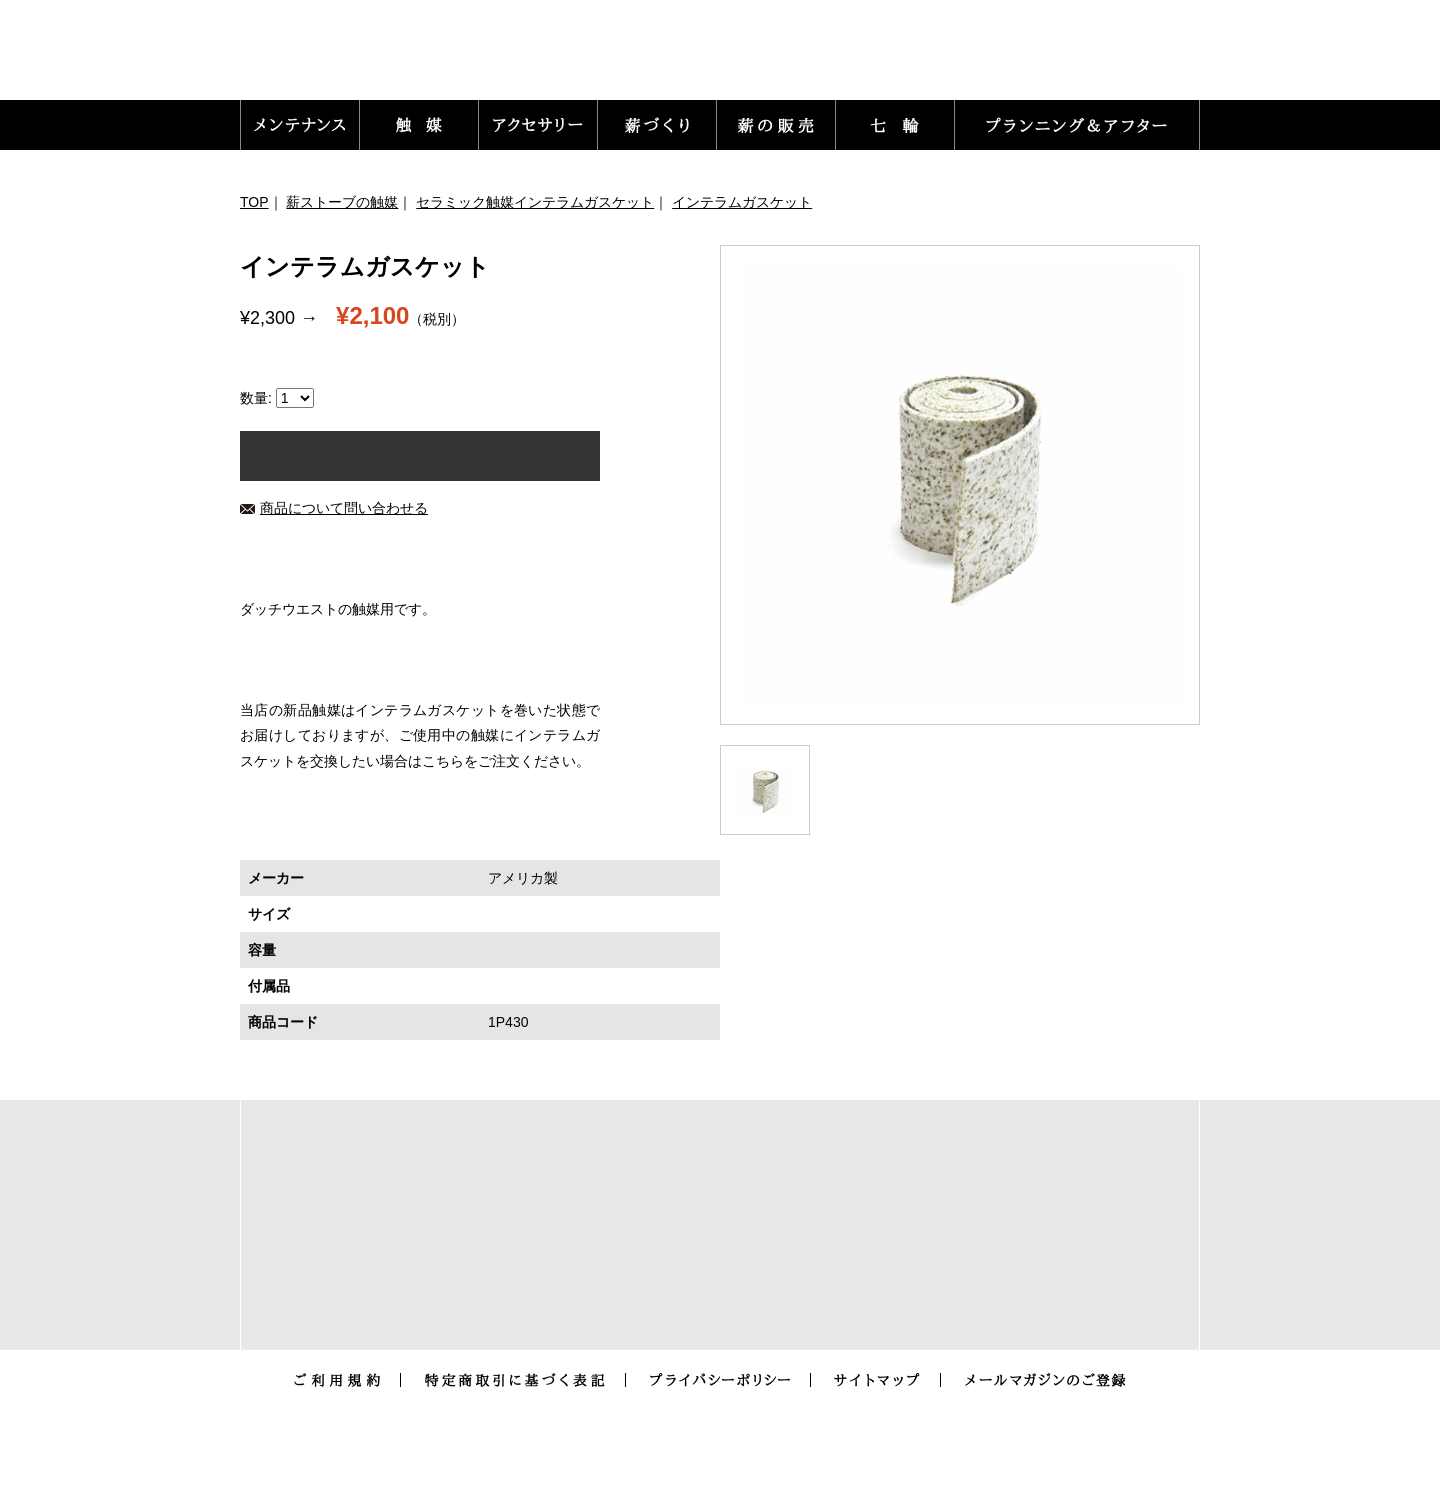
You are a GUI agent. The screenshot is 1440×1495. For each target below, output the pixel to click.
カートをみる (1120, 60)
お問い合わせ (943, 60)
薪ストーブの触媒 (342, 202)
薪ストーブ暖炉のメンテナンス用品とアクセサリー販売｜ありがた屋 (371, 56)
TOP (254, 202)
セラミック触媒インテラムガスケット (535, 202)
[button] (300, 125)
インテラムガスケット (742, 202)
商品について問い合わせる (334, 508)
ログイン (817, 60)
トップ (718, 60)
